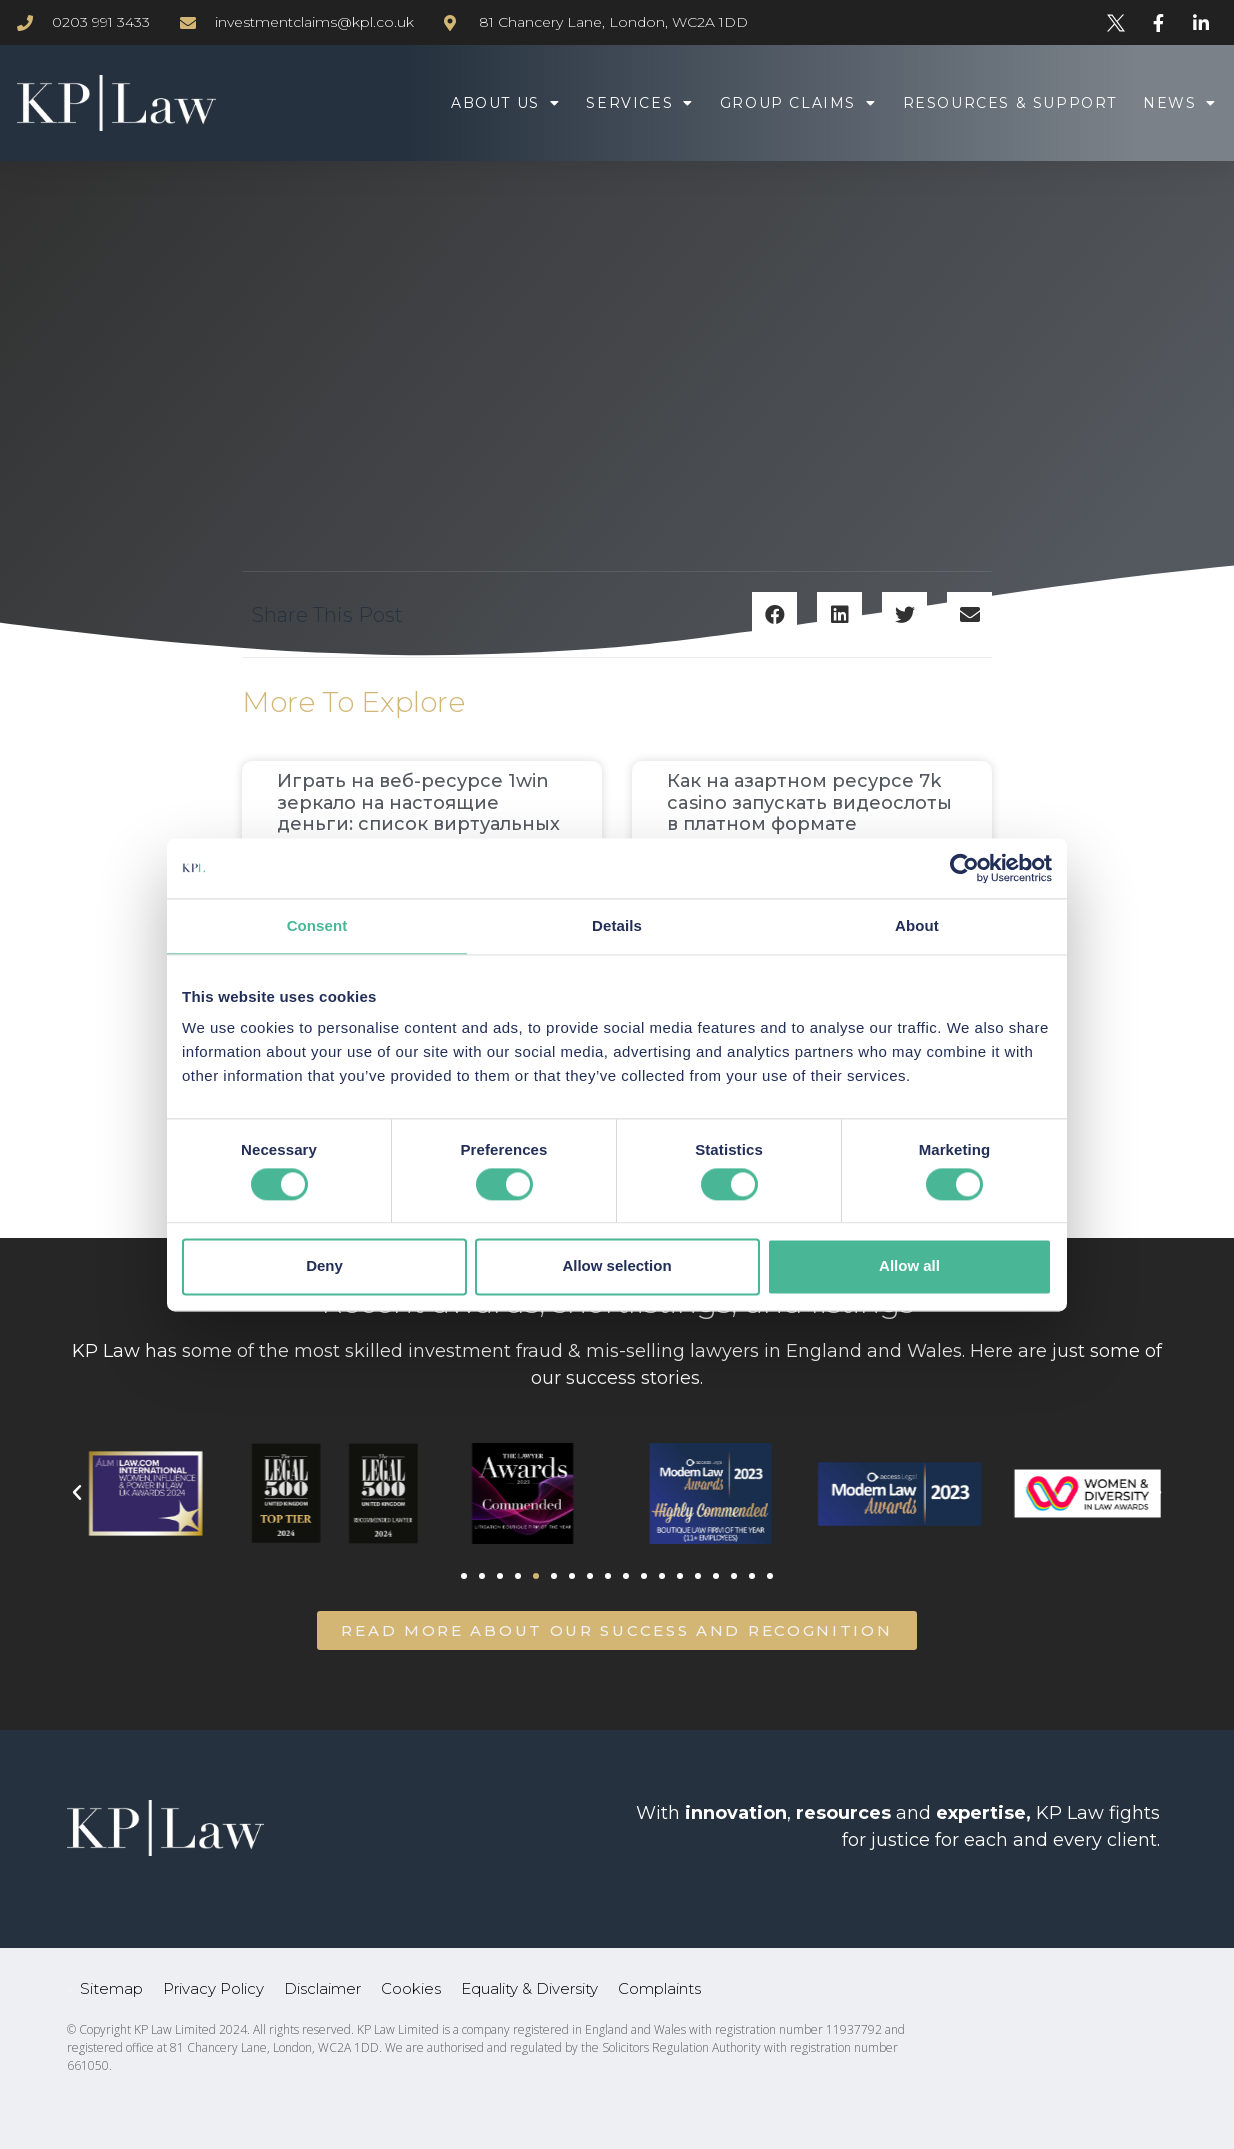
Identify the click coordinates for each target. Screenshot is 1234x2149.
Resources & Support (1010, 103)
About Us (505, 103)
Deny (324, 1266)
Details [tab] (617, 925)
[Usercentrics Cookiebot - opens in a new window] (964, 868)
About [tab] (917, 925)
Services (639, 103)
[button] (774, 614)
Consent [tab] (317, 925)
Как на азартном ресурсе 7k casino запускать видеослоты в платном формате (809, 802)
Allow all (909, 1266)
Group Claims (798, 103)
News (1180, 103)
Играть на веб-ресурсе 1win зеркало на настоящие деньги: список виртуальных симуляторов (418, 813)
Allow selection (616, 1266)
